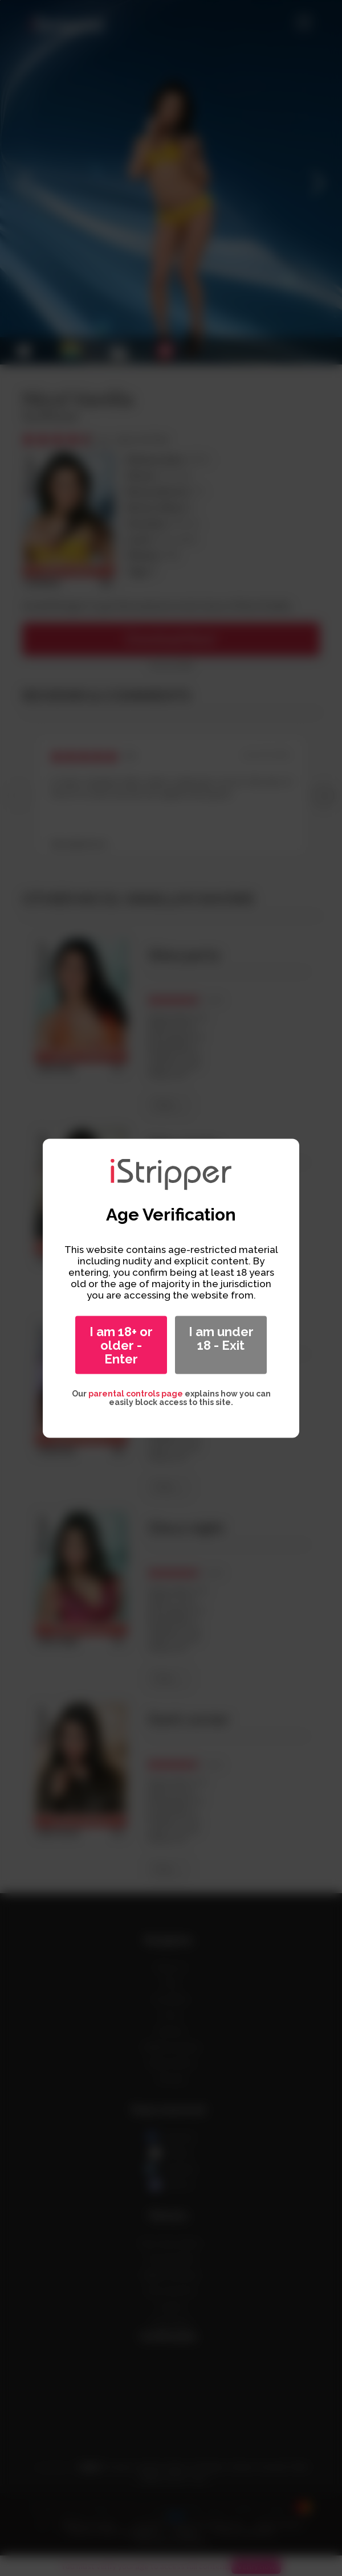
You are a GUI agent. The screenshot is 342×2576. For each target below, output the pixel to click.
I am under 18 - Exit (221, 1338)
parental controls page (135, 1393)
